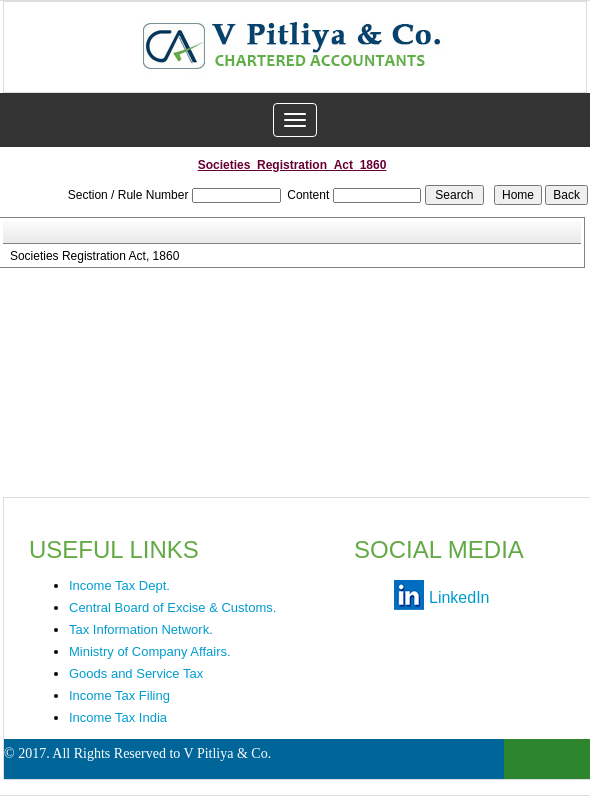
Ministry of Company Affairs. (150, 651)
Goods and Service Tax (136, 673)
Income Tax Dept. (119, 585)
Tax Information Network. (141, 629)
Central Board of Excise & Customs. (172, 607)
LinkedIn (459, 597)
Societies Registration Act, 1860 (94, 256)
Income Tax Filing (119, 695)
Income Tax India (118, 717)
